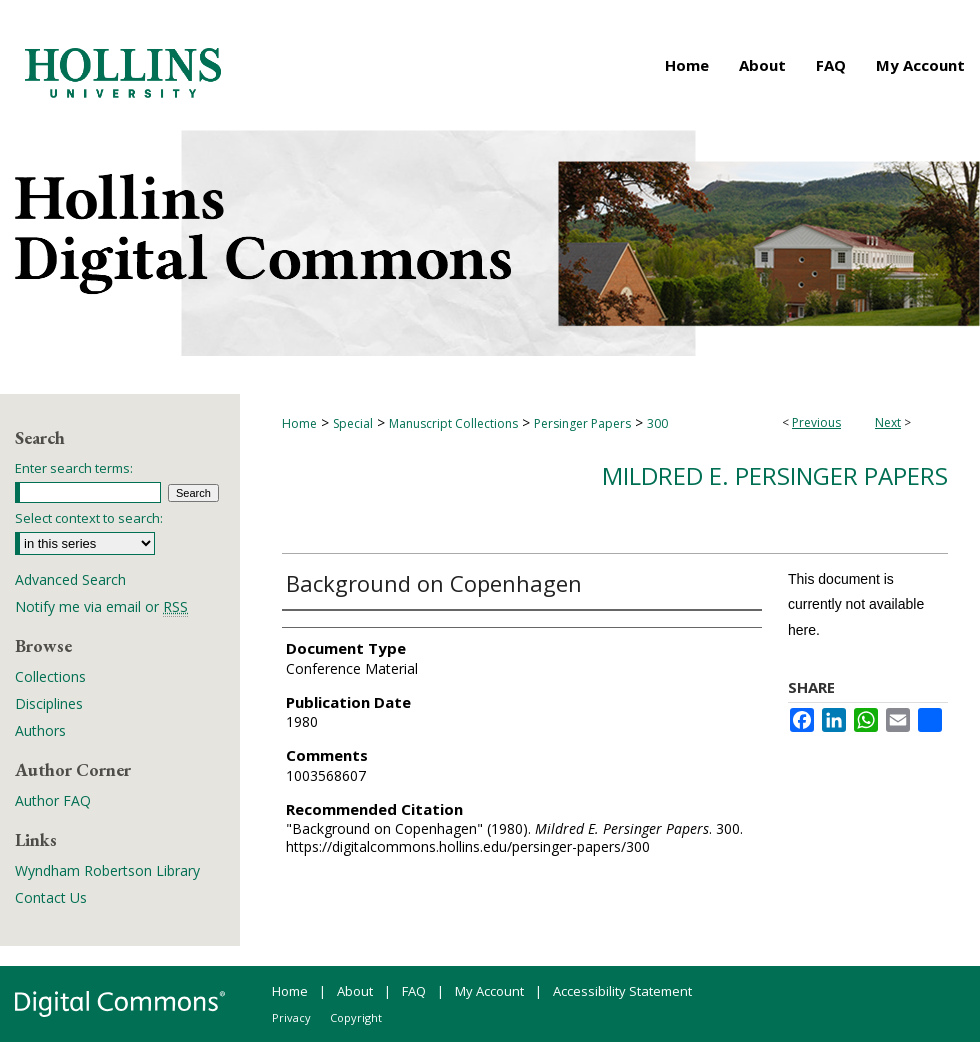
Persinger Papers (582, 423)
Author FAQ (53, 800)
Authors (40, 730)
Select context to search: (89, 518)
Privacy (291, 1017)
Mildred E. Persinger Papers (775, 475)
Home (299, 423)
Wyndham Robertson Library (107, 870)
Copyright (356, 1017)
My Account (489, 991)
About (355, 991)
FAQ (414, 991)
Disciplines (49, 703)
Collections (50, 676)
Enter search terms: (74, 468)
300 (657, 423)
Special (353, 423)
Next (888, 422)
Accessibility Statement (622, 991)
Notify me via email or (101, 606)
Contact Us (51, 897)
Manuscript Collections (453, 423)
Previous (816, 422)
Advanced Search (70, 579)
